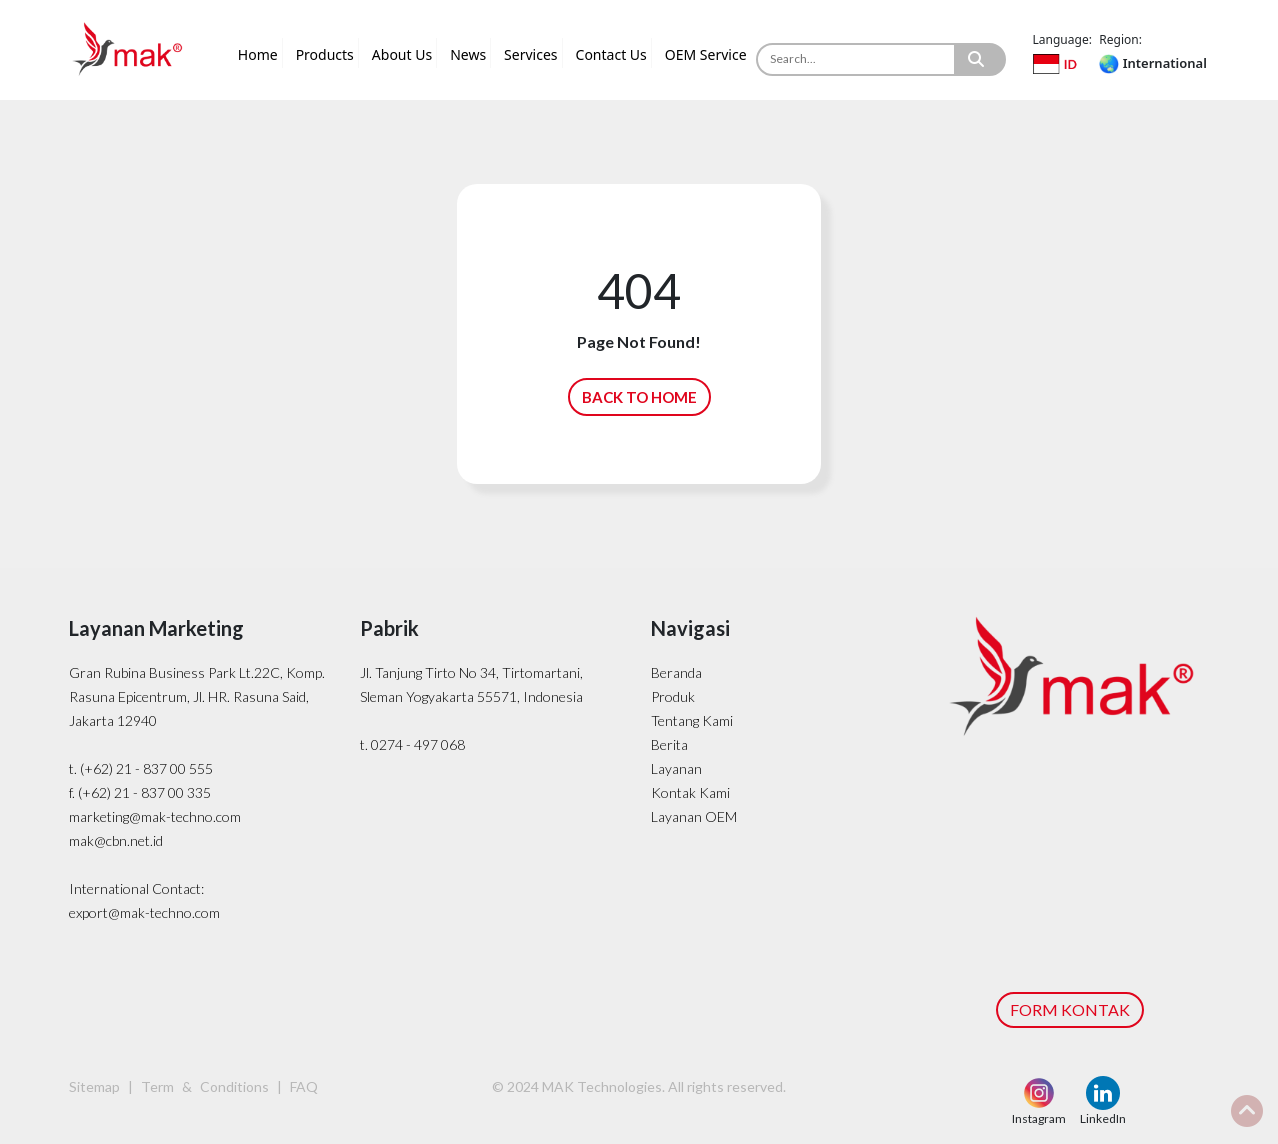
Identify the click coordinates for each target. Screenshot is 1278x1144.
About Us (402, 54)
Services (530, 54)
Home (258, 54)
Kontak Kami (690, 792)
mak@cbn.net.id (116, 840)
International (1152, 63)
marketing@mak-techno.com (155, 816)
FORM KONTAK (1070, 1009)
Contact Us (611, 54)
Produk (673, 696)
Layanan (676, 768)
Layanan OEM (694, 816)
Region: (1120, 39)
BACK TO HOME (639, 397)
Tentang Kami (692, 720)
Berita (669, 744)
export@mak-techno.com (144, 912)
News (468, 54)
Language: (1062, 39)
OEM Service (706, 54)
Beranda (676, 672)
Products (325, 54)
